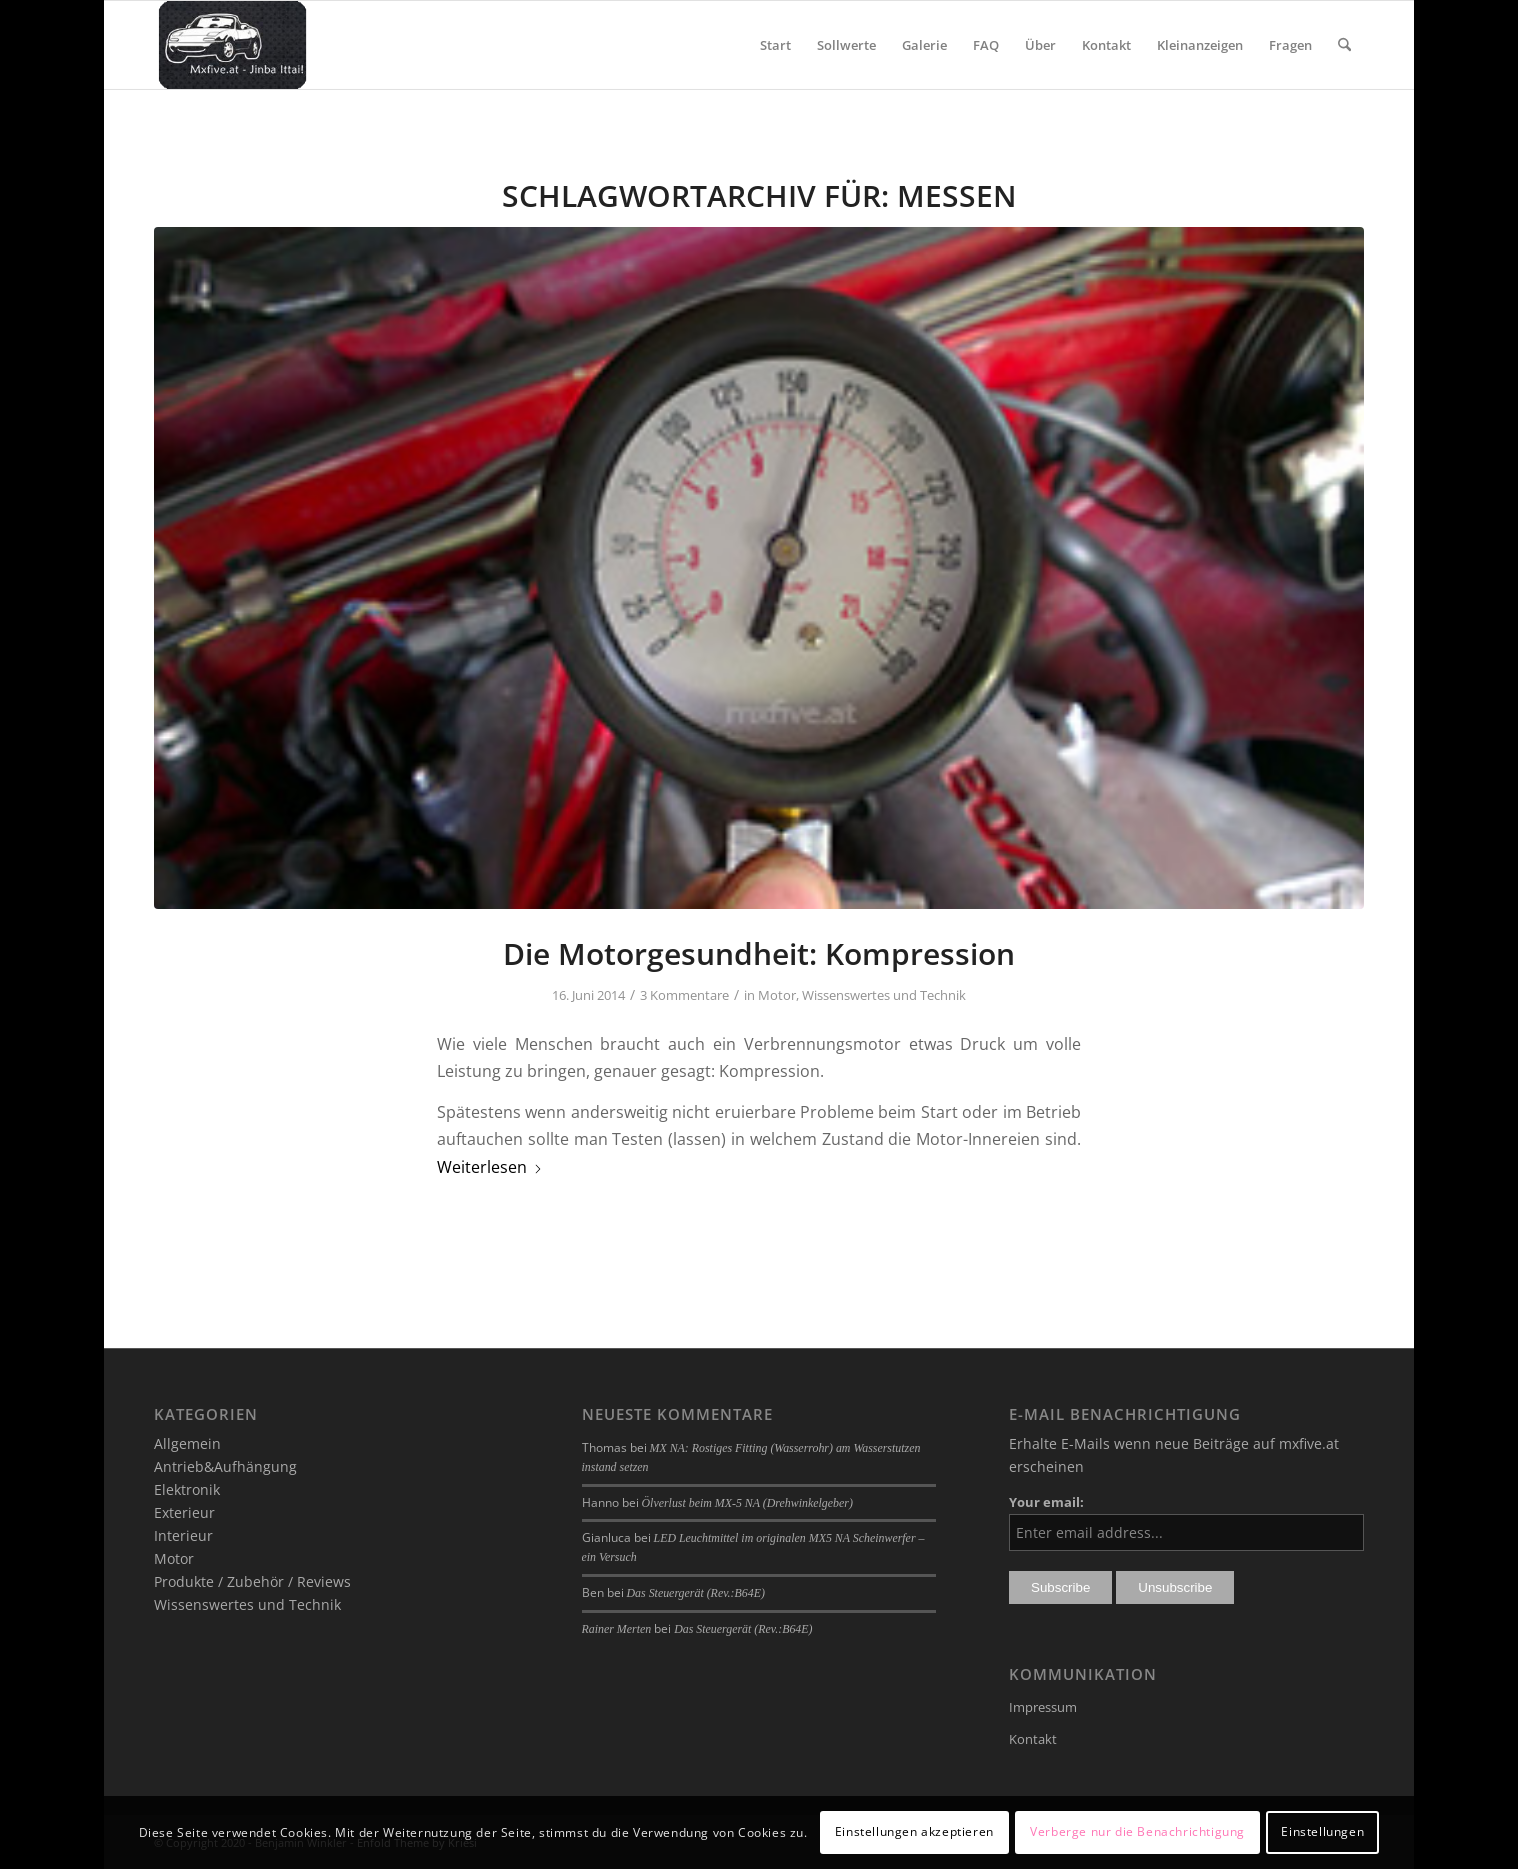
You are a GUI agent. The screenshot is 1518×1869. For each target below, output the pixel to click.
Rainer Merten (617, 1629)
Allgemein (187, 1443)
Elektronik (187, 1489)
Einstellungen (1322, 1831)
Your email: (1046, 1502)
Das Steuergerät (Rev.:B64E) (696, 1593)
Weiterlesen (490, 1167)
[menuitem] (775, 45)
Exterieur (184, 1512)
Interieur (183, 1535)
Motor (777, 995)
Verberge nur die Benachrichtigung (1137, 1831)
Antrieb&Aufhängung (225, 1466)
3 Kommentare (684, 995)
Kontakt (1033, 1739)
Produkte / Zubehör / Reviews (252, 1581)
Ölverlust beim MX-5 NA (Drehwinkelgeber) (747, 1503)
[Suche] (1344, 45)
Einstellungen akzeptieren (914, 1831)
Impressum (1043, 1707)
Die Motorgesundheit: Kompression (759, 953)
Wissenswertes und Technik (884, 995)
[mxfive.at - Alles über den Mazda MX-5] (232, 45)
